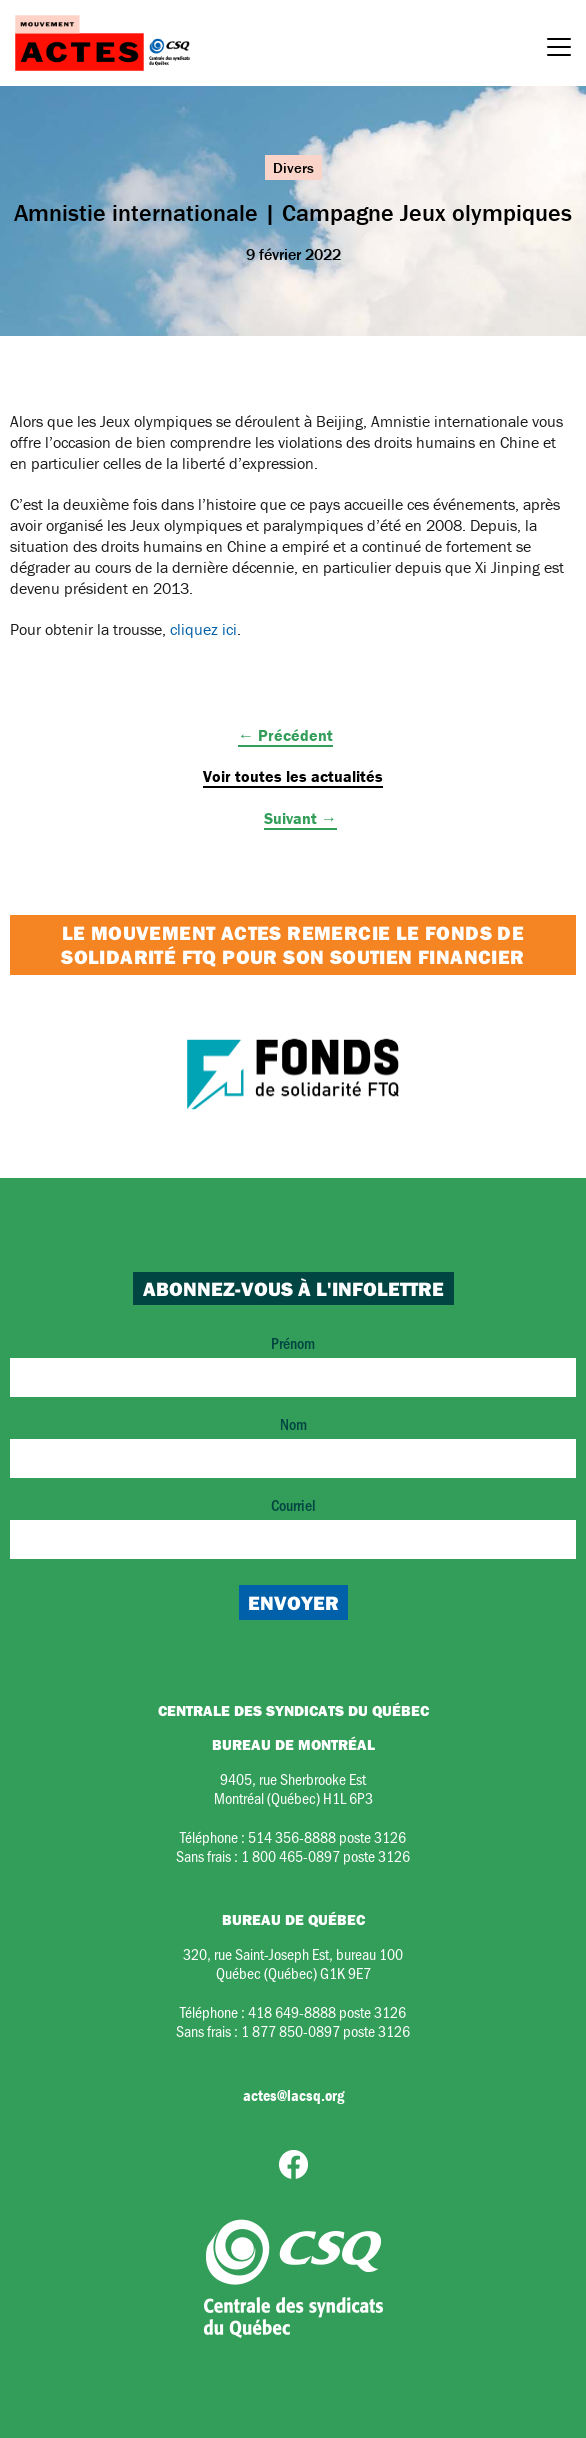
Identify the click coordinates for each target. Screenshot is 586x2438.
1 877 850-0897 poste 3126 (325, 2030)
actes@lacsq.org (293, 2095)
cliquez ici (203, 629)
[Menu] (559, 50)
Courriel (293, 1526)
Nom (293, 1445)
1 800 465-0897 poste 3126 (325, 1855)
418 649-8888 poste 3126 (327, 2011)
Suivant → (300, 818)
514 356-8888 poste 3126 (327, 1836)
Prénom (293, 1364)
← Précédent (285, 735)
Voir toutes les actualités (293, 776)
